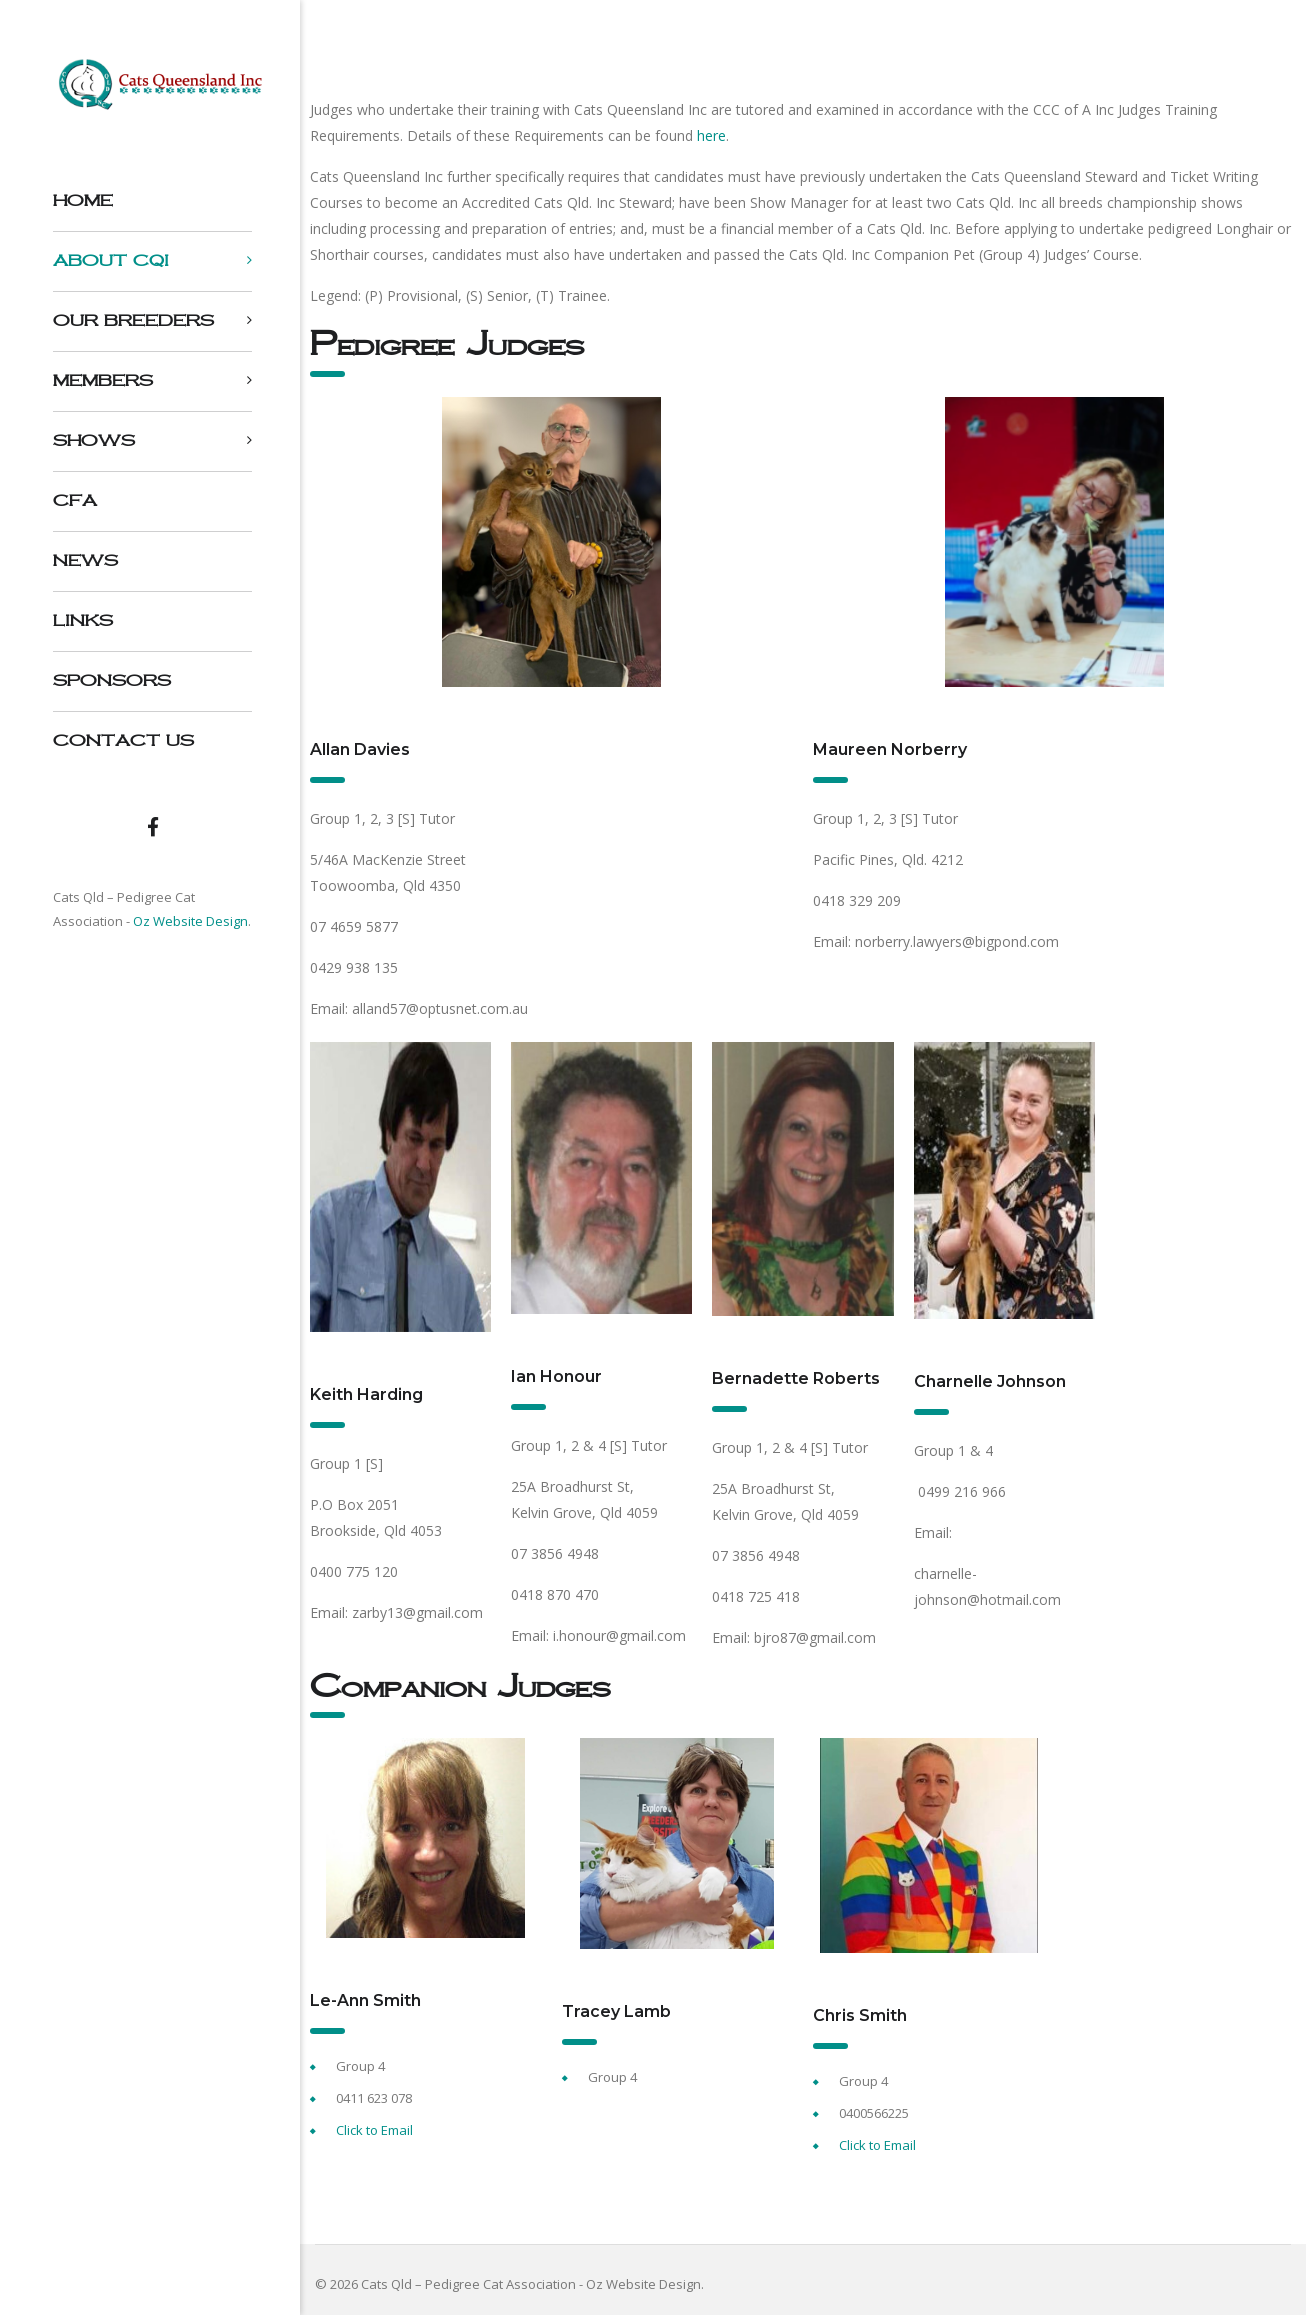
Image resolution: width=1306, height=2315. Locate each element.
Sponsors (112, 680)
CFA (75, 500)
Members (103, 380)
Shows (94, 440)
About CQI (111, 260)
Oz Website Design (190, 921)
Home (83, 200)
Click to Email (374, 2130)
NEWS (85, 560)
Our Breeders (133, 320)
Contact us (123, 740)
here (711, 135)
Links (83, 620)
